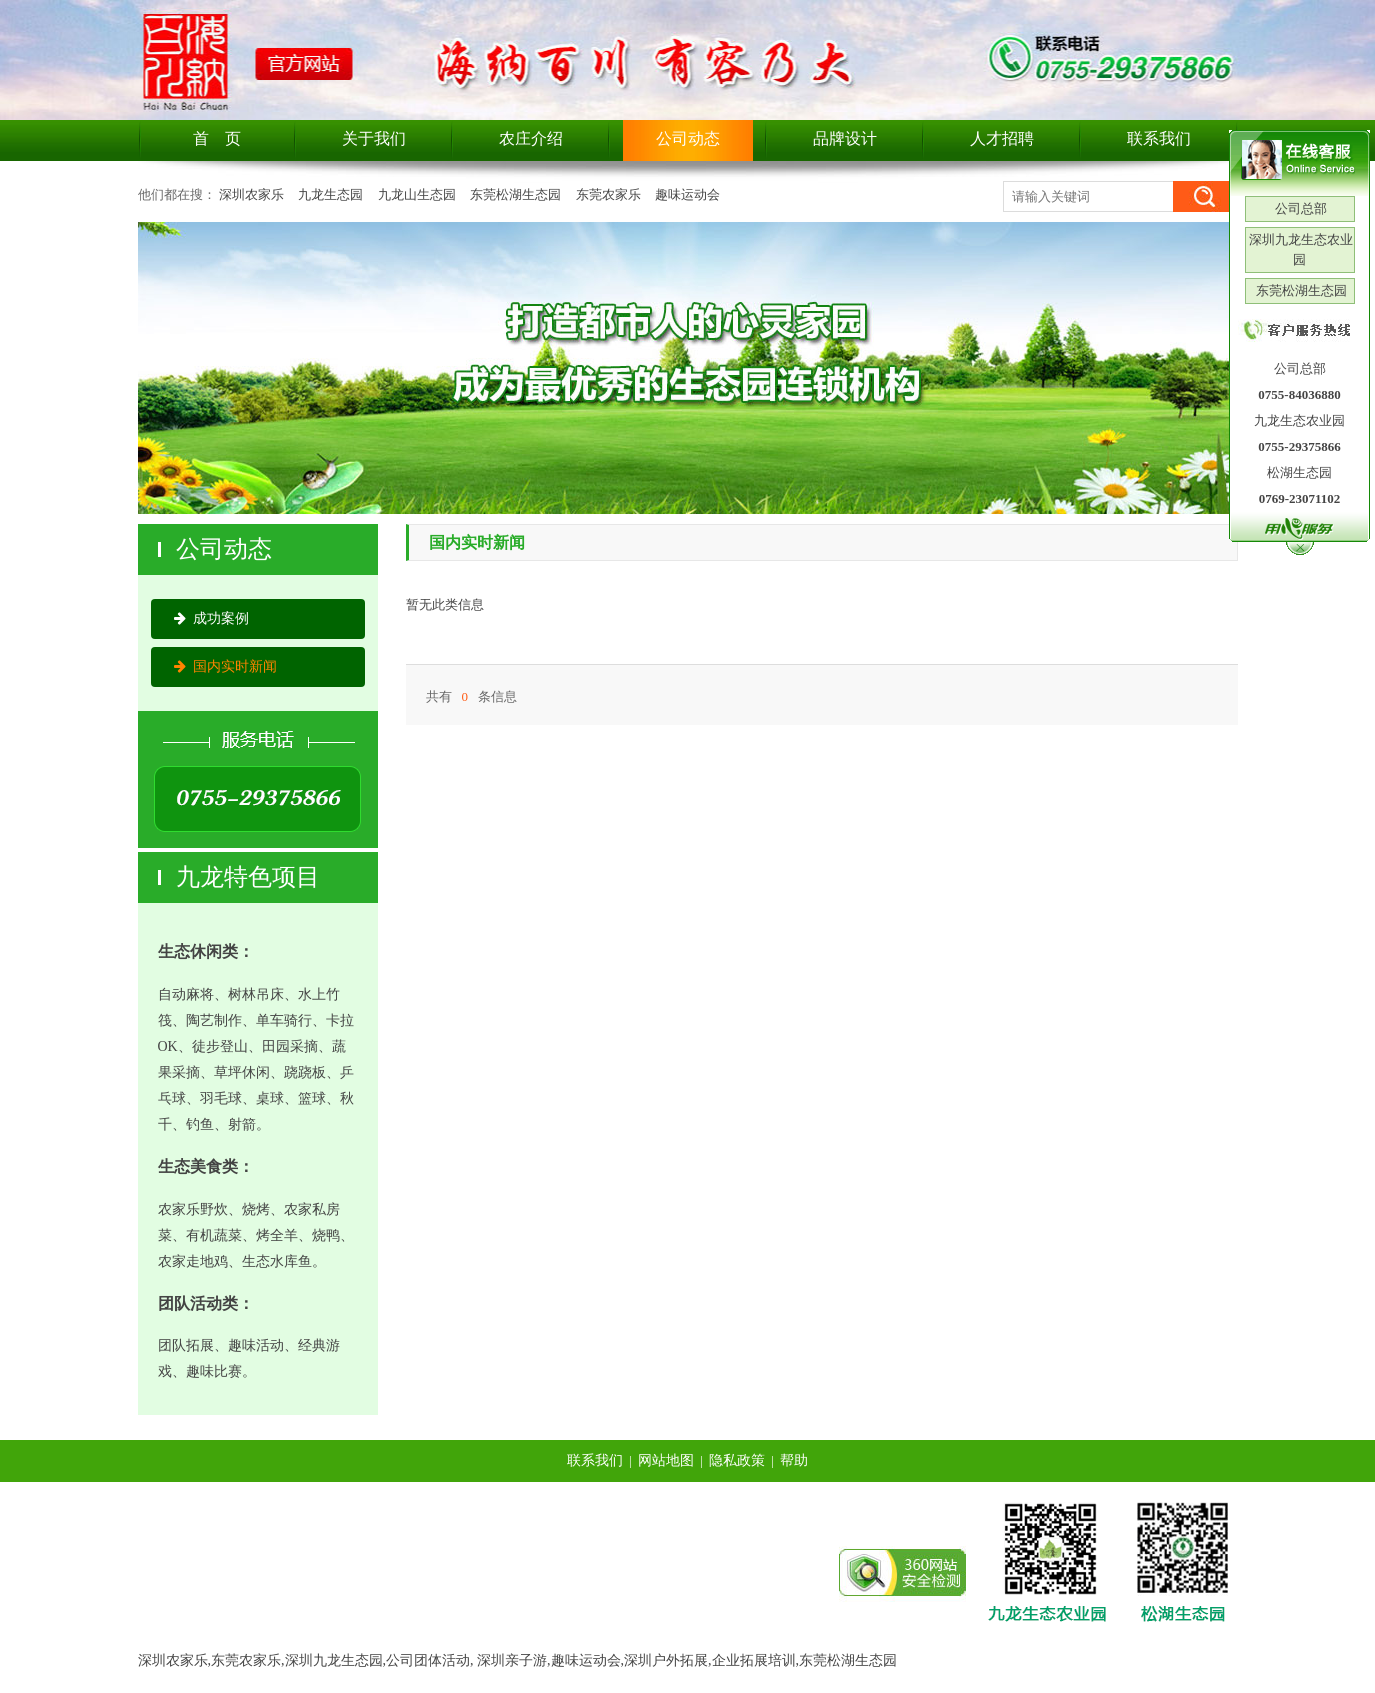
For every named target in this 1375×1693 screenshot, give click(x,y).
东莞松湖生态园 (515, 194)
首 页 (217, 138)
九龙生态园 (330, 194)
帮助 (794, 1460)
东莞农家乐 (608, 194)
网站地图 (666, 1460)
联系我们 (1159, 138)
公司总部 (1299, 208)
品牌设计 (845, 138)
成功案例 (211, 618)
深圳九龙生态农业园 (1299, 249)
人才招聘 (1002, 138)
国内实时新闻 (225, 666)
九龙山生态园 (417, 194)
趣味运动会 (687, 194)
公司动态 (688, 138)
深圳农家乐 (251, 194)
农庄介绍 (531, 138)
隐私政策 (737, 1460)
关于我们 (374, 138)
